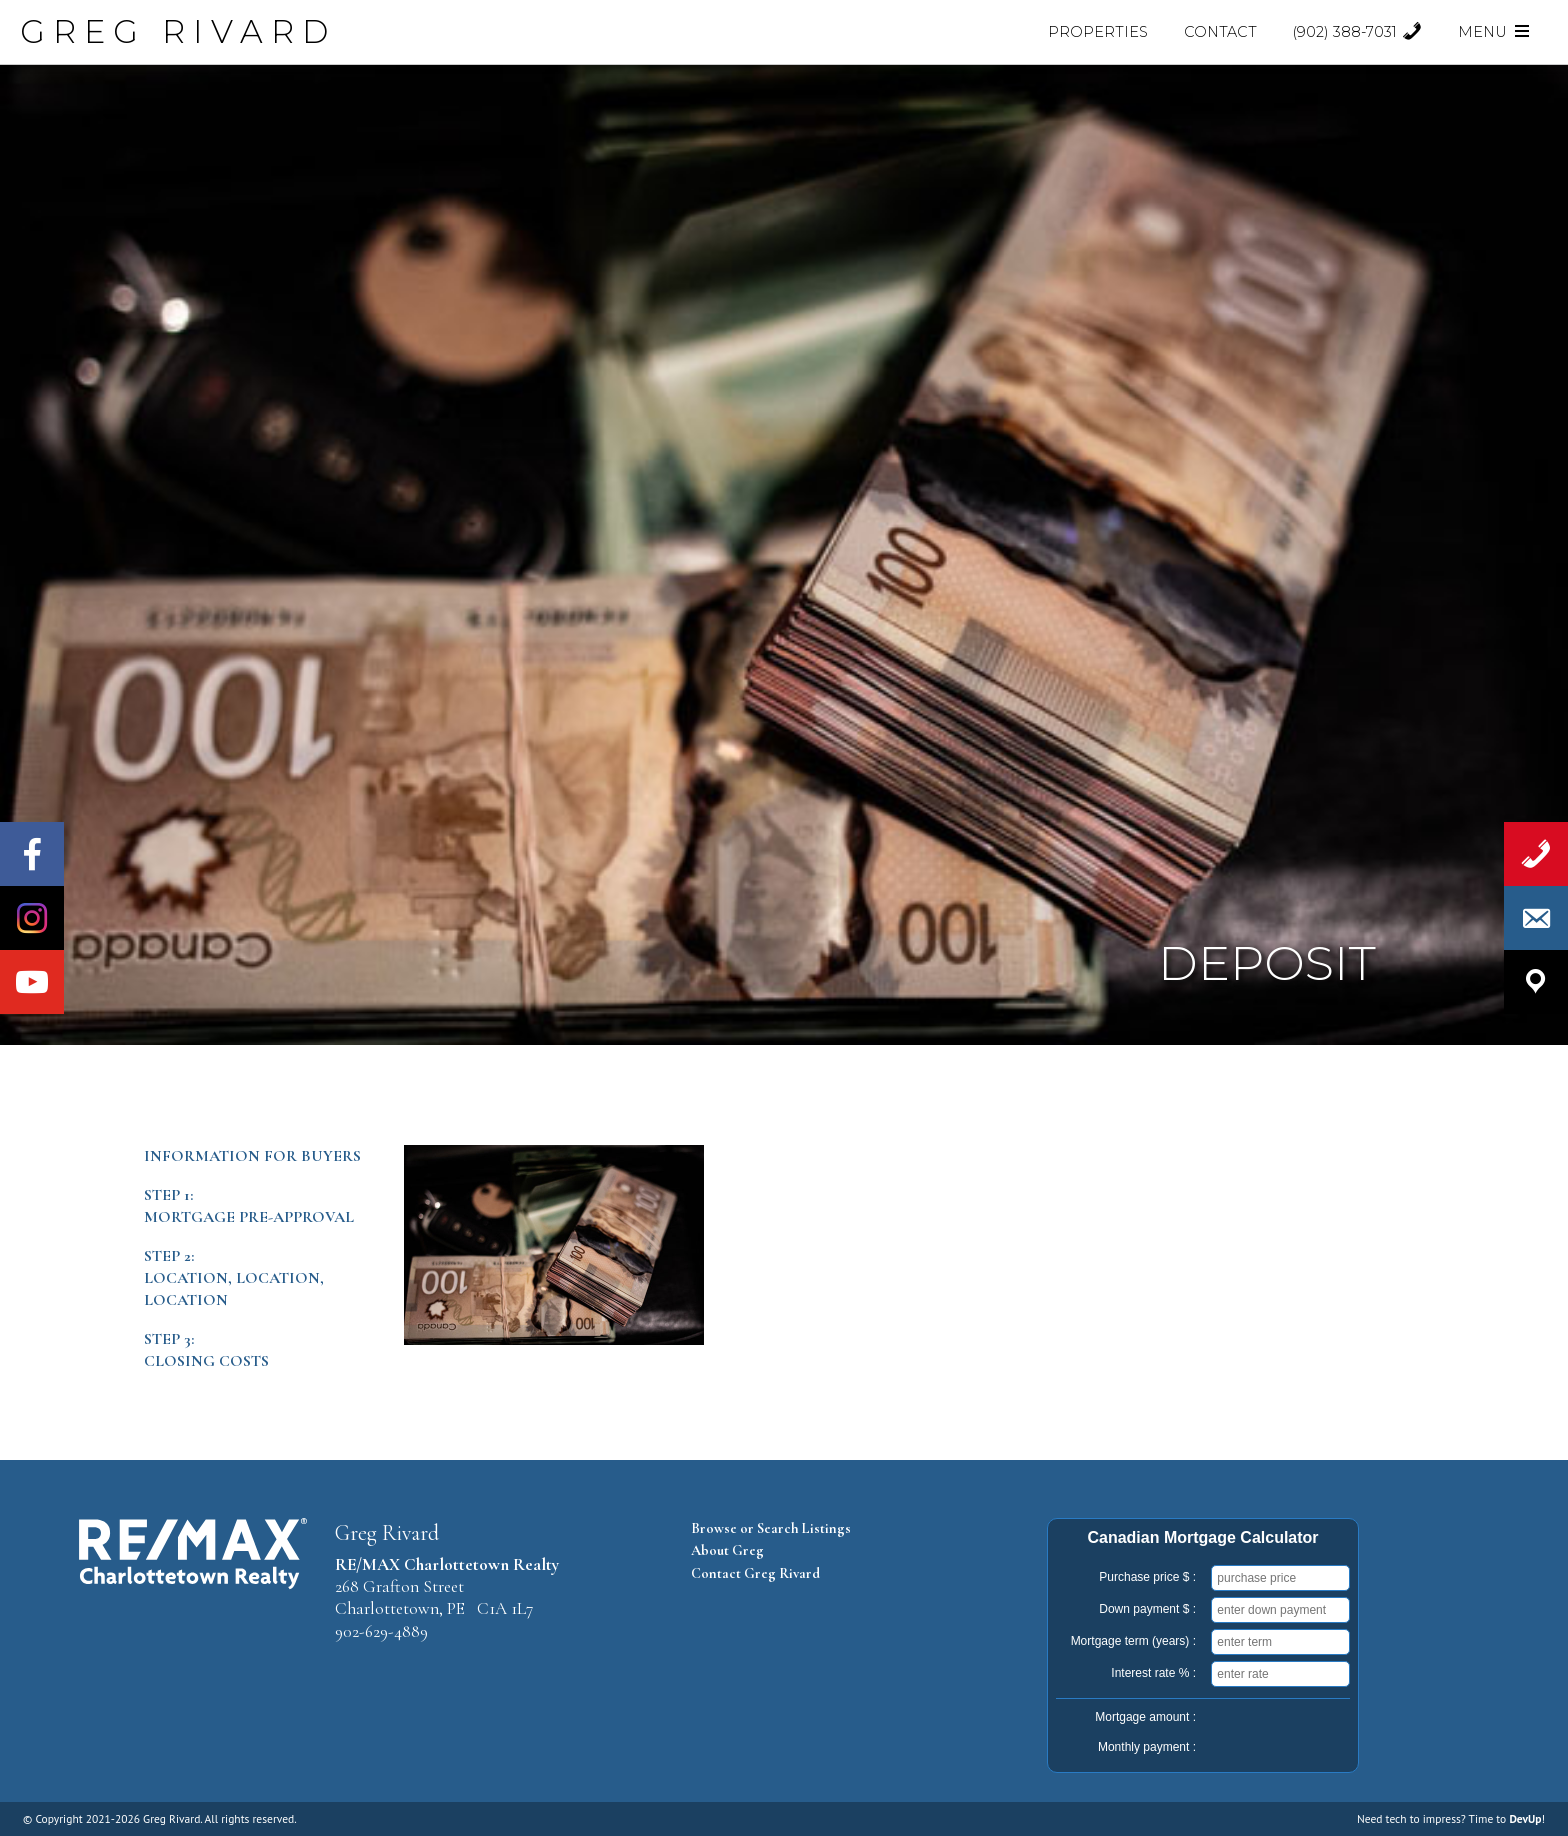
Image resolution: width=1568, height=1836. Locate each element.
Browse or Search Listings (771, 1528)
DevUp (1525, 1818)
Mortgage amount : (1145, 1717)
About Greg (727, 1550)
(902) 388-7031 (1357, 32)
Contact (1220, 32)
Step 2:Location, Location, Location (234, 1278)
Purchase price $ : (1147, 1577)
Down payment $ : (1147, 1609)
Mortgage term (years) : (1133, 1641)
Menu (1495, 32)
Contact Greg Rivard (755, 1573)
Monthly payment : (1147, 1747)
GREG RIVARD (178, 31)
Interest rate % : (1153, 1673)
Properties (1098, 32)
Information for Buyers (252, 1156)
